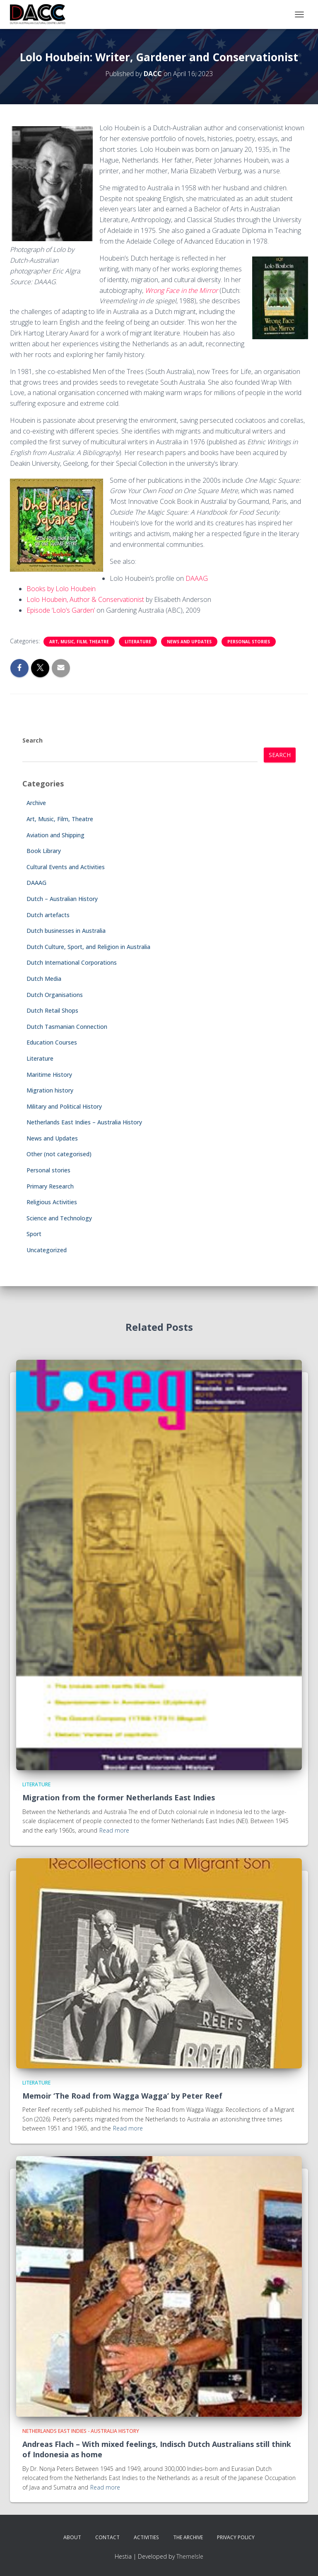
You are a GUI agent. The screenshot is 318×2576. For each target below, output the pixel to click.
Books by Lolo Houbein (61, 588)
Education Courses (51, 1042)
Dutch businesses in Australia (66, 931)
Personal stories (248, 642)
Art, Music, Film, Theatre (79, 642)
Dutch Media (43, 978)
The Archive (188, 2537)
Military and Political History (64, 1106)
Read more (114, 1830)
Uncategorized (46, 1250)
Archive (36, 803)
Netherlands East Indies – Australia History (84, 1122)
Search (32, 740)
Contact (107, 2537)
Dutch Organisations (54, 995)
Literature (138, 642)
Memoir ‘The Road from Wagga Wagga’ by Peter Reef (122, 2096)
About (72, 2537)
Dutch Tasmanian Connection (66, 1026)
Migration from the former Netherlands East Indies (118, 1797)
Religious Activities (51, 1202)
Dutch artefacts (48, 915)
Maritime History (49, 1074)
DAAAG (197, 578)
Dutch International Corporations (71, 962)
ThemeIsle (189, 2556)
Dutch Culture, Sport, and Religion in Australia (88, 947)
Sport (33, 1234)
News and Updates (189, 642)
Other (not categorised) (59, 1154)
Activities (146, 2537)
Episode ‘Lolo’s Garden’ (60, 610)
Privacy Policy (236, 2537)
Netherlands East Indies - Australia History (80, 2431)
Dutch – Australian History (62, 899)
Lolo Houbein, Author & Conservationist (85, 599)
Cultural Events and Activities (65, 867)
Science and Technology (59, 1218)
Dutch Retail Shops (52, 1010)
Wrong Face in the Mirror (181, 290)
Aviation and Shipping (55, 835)
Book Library (43, 851)
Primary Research (50, 1186)
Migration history (49, 1090)
